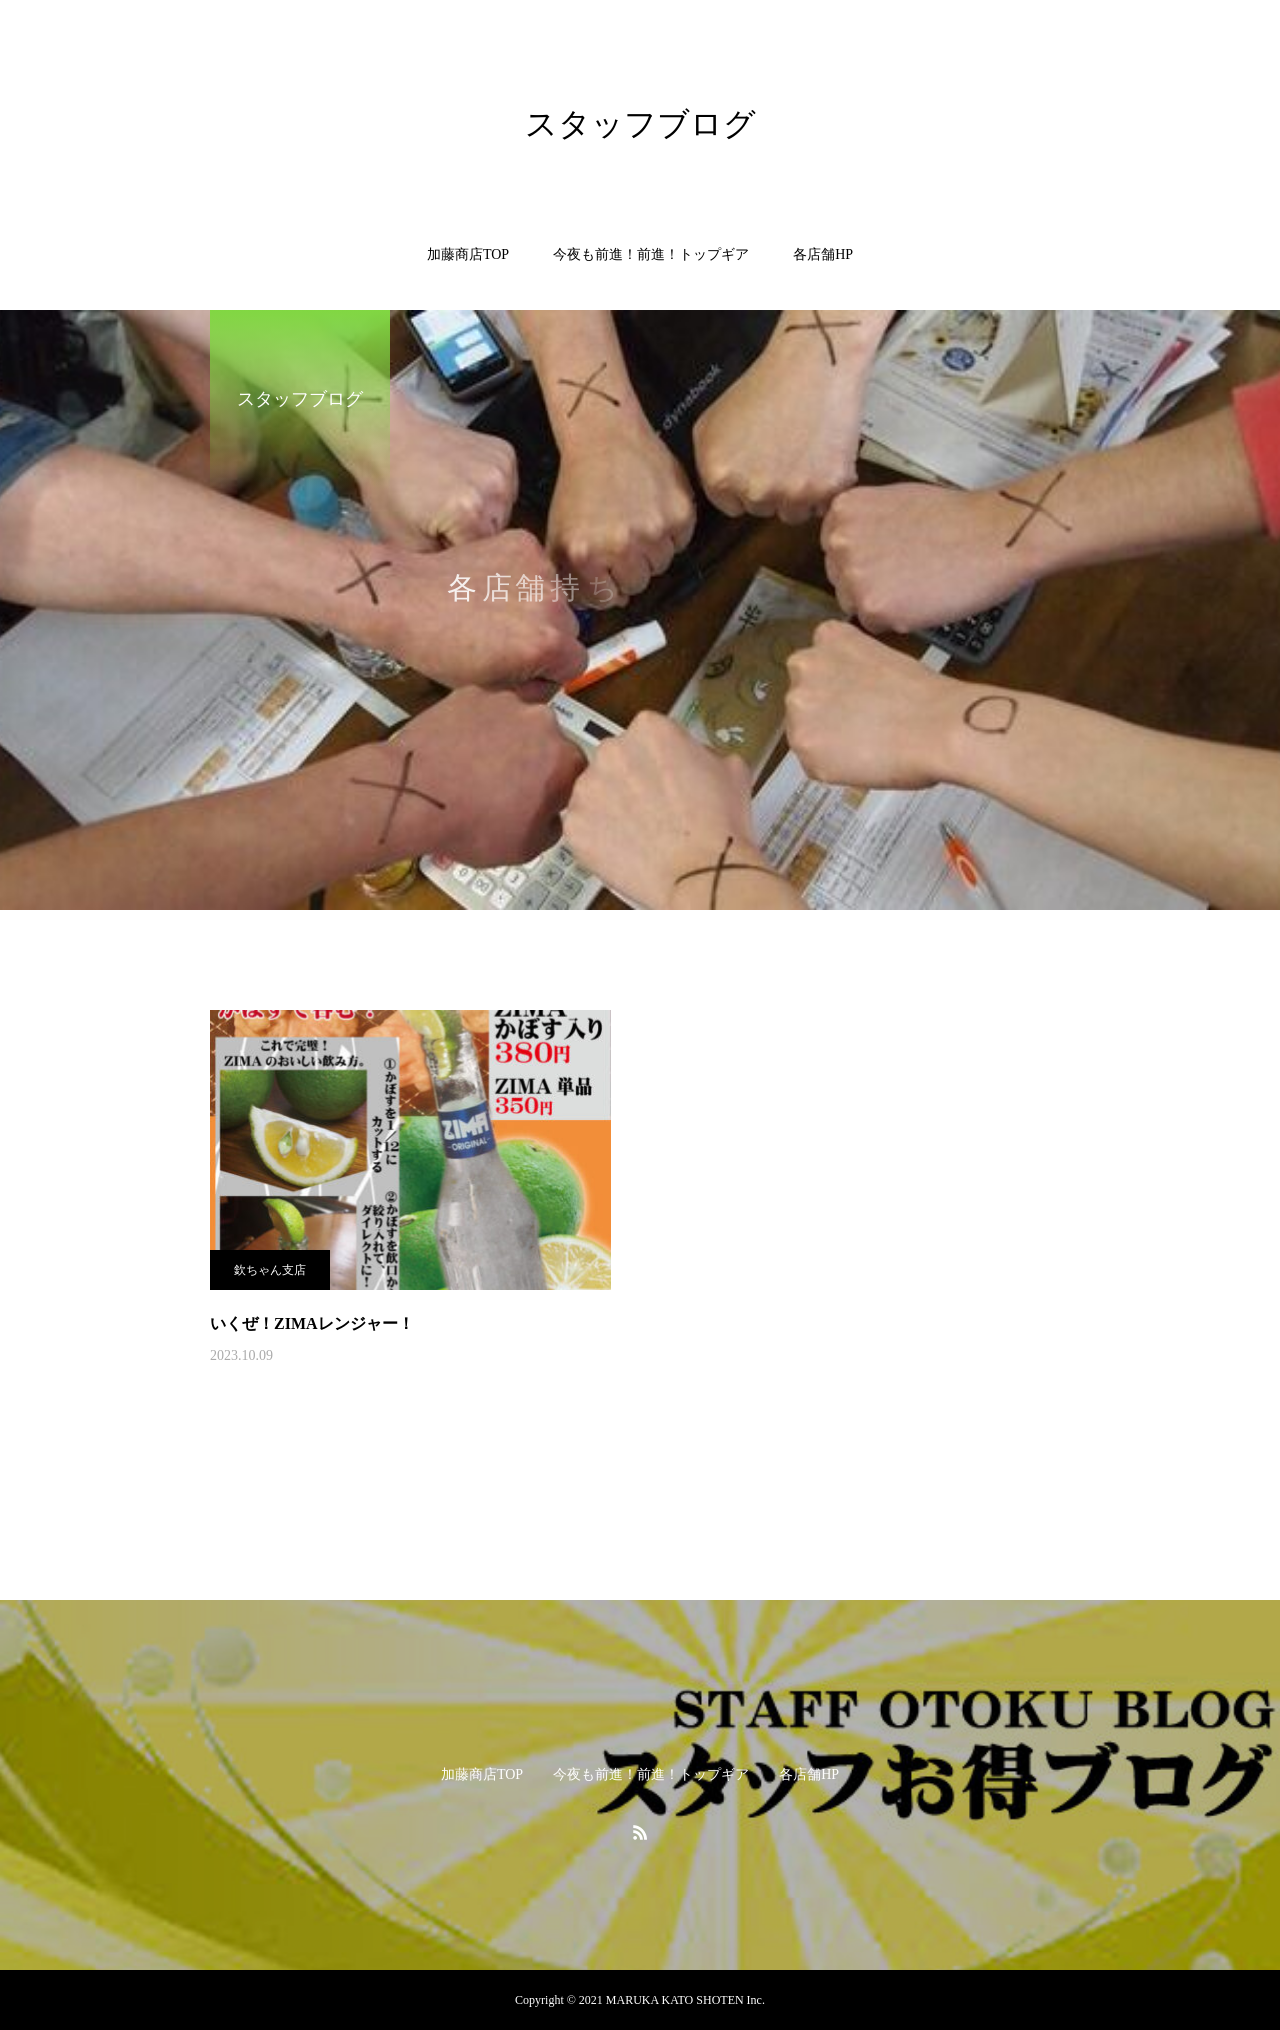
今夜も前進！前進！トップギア (651, 254)
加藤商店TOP (468, 254)
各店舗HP (823, 254)
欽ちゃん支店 (270, 1270)
